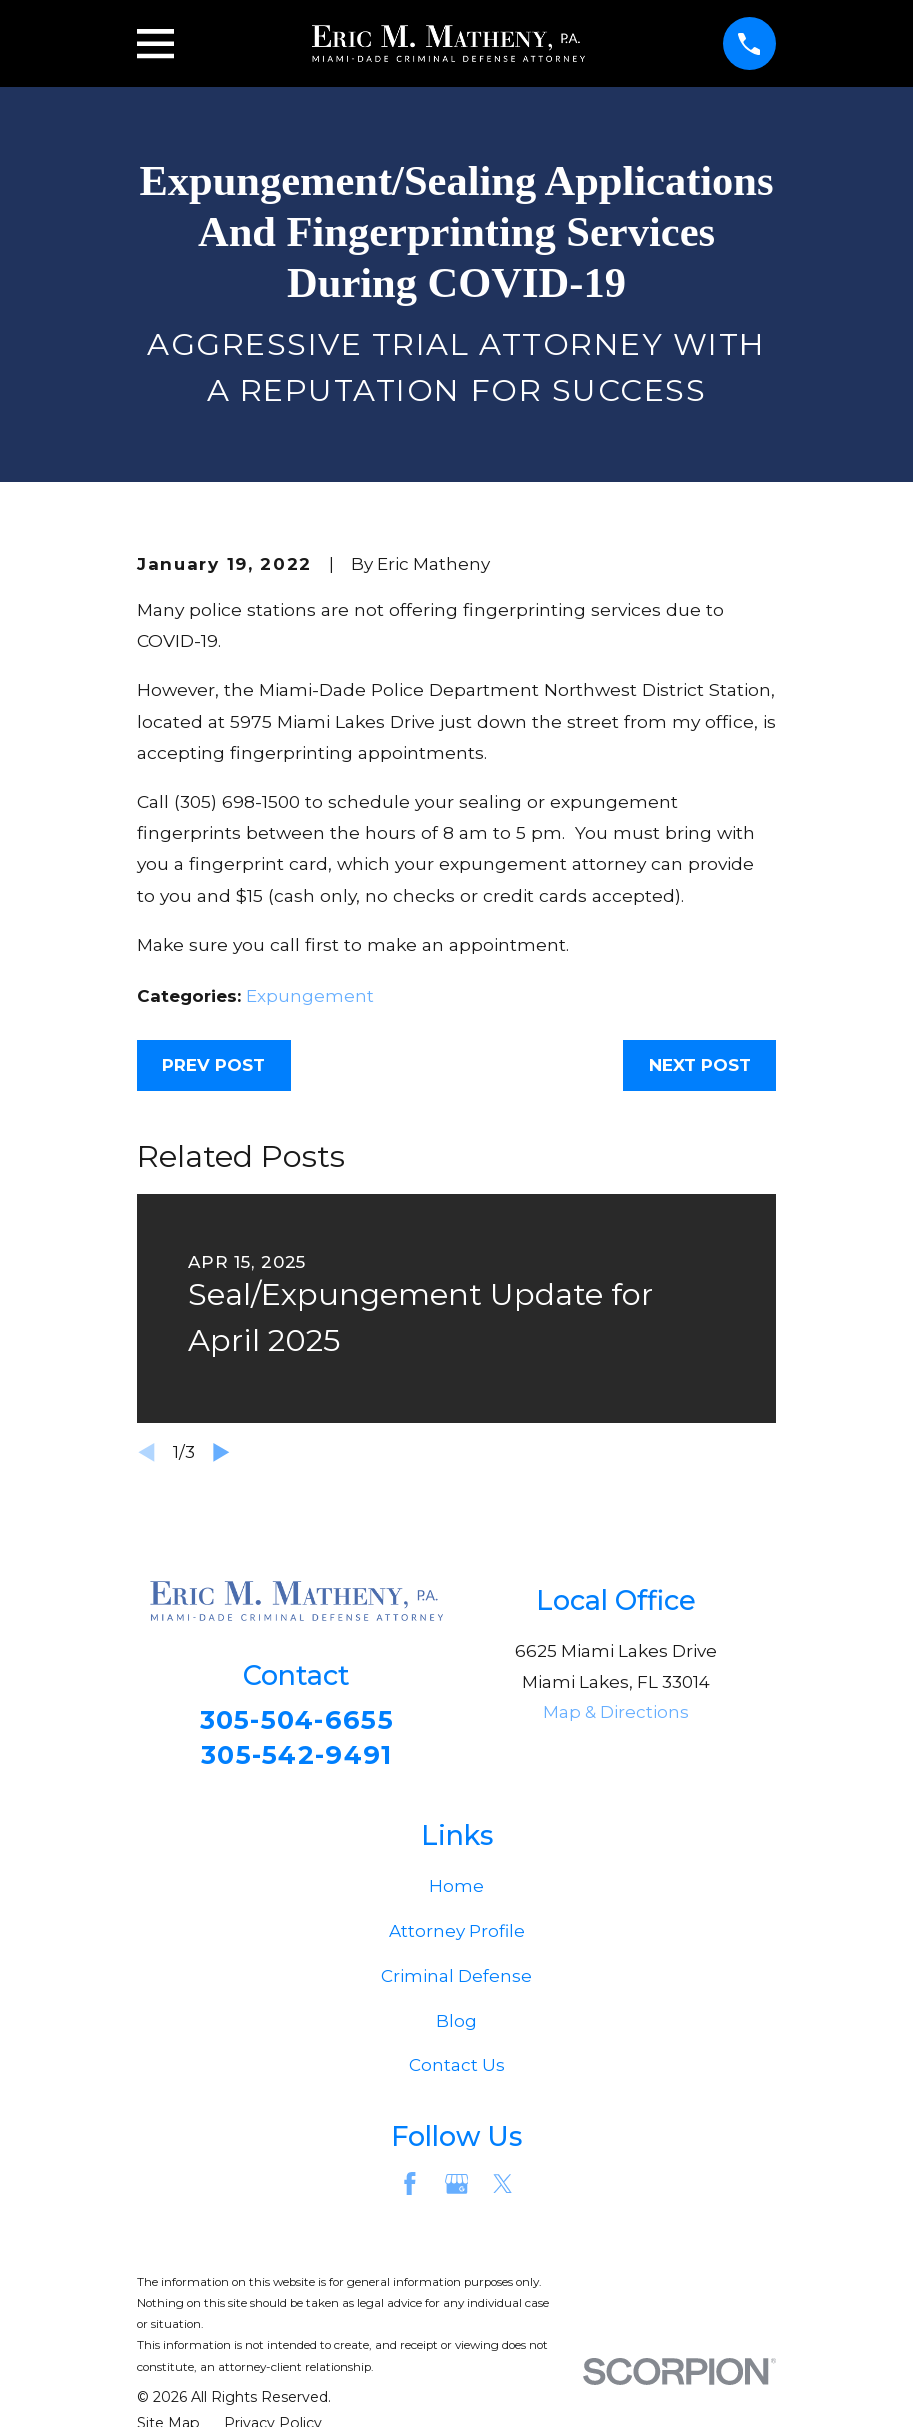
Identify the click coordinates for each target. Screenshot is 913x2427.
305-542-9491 (297, 1757)
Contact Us (457, 2071)
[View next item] (221, 1452)
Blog (456, 2026)
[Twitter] (503, 2189)
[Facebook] (410, 2189)
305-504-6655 (296, 1720)
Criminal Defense (456, 1981)
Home (456, 1891)
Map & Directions (616, 1712)
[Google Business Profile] (457, 2189)
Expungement (310, 996)
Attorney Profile (457, 1936)
